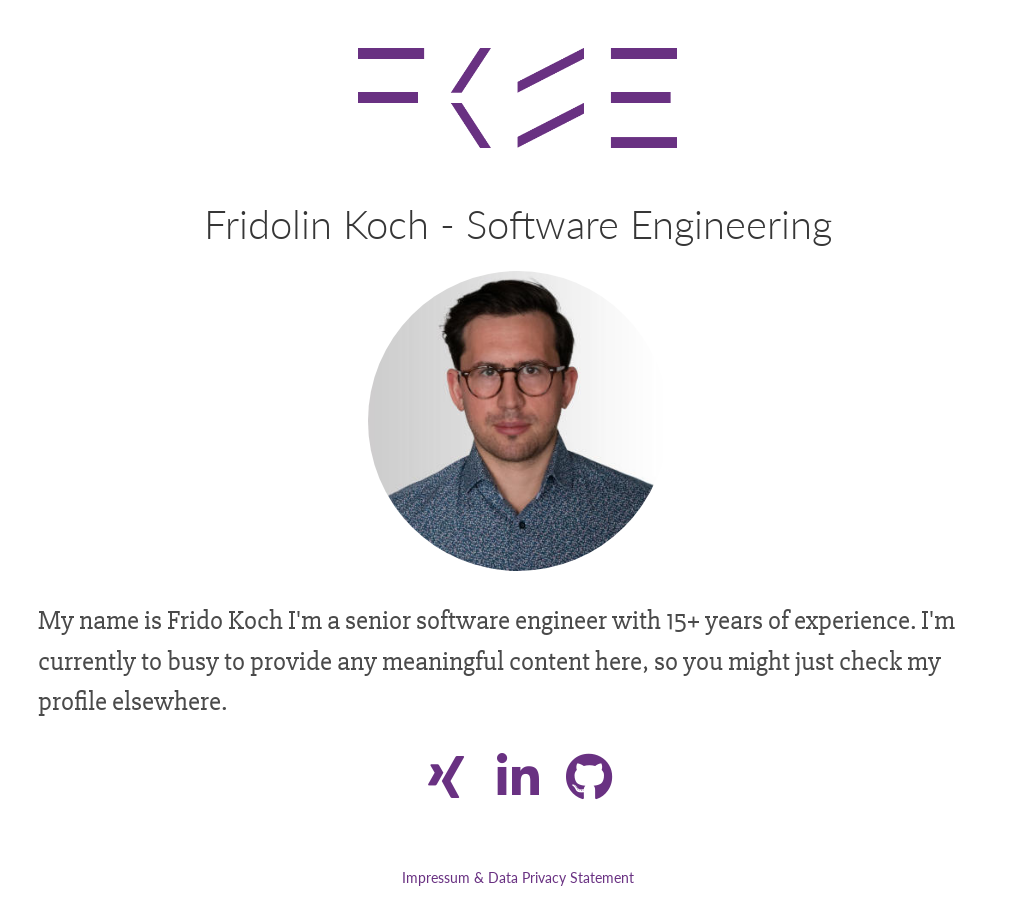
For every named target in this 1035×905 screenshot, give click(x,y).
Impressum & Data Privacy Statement (518, 877)
